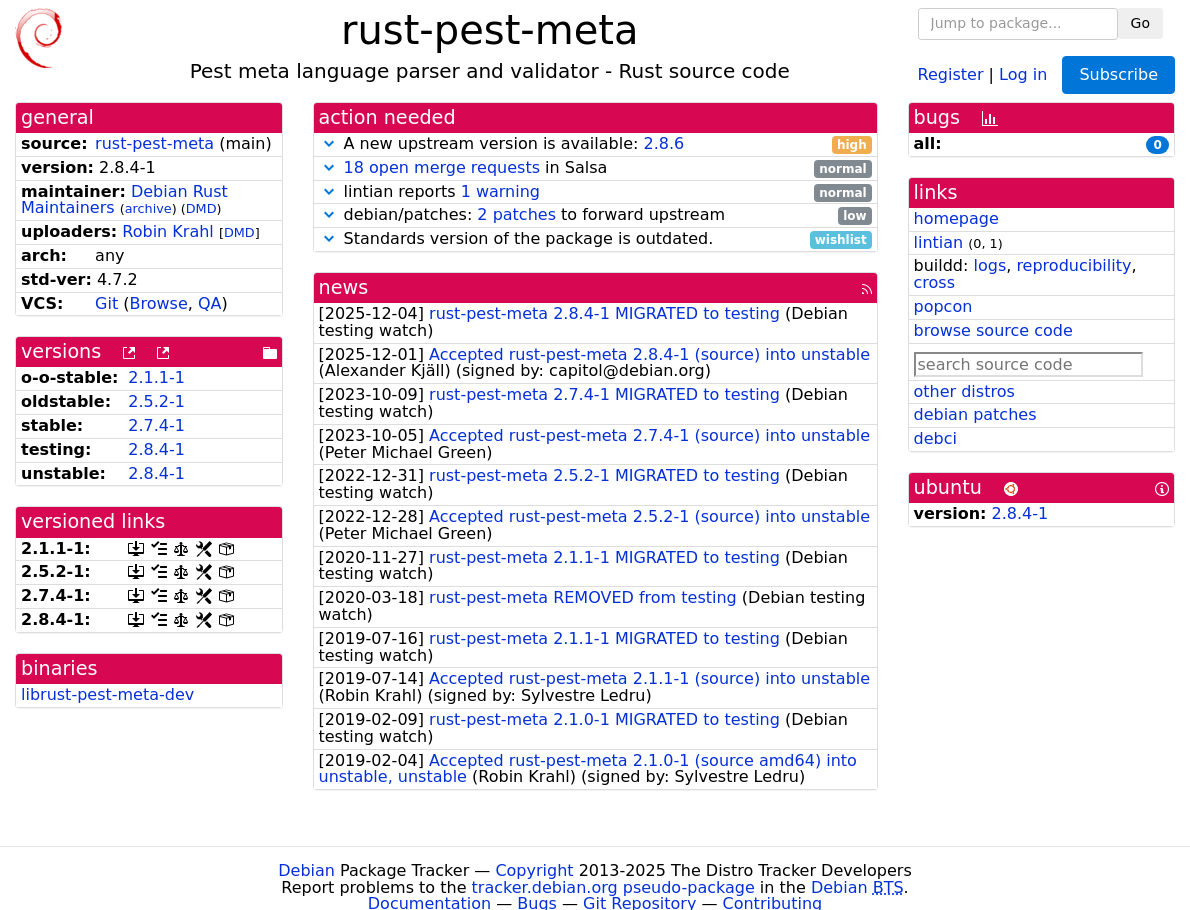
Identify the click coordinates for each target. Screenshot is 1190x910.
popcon (943, 306)
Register (951, 73)
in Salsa (595, 168)
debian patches (975, 414)
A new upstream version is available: (595, 144)
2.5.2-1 (156, 401)
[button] (329, 143)
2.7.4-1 (156, 425)
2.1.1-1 (156, 377)
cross (934, 282)
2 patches (516, 214)
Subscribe (1118, 74)
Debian (306, 870)
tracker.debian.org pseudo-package (613, 887)
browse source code (993, 330)
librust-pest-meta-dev (107, 694)
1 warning (500, 191)
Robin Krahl (167, 231)
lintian (939, 242)
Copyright (534, 870)
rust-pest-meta (154, 143)
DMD (201, 208)
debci (935, 438)
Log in (1023, 73)
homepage (956, 218)
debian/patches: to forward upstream (595, 215)
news (344, 287)
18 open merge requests (442, 167)
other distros (964, 391)
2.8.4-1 (156, 449)
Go (1140, 23)
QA (210, 303)
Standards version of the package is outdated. (595, 239)
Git (106, 303)
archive (148, 208)
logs (989, 265)
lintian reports (595, 192)
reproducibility (1073, 265)
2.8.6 (663, 143)
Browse (159, 303)
